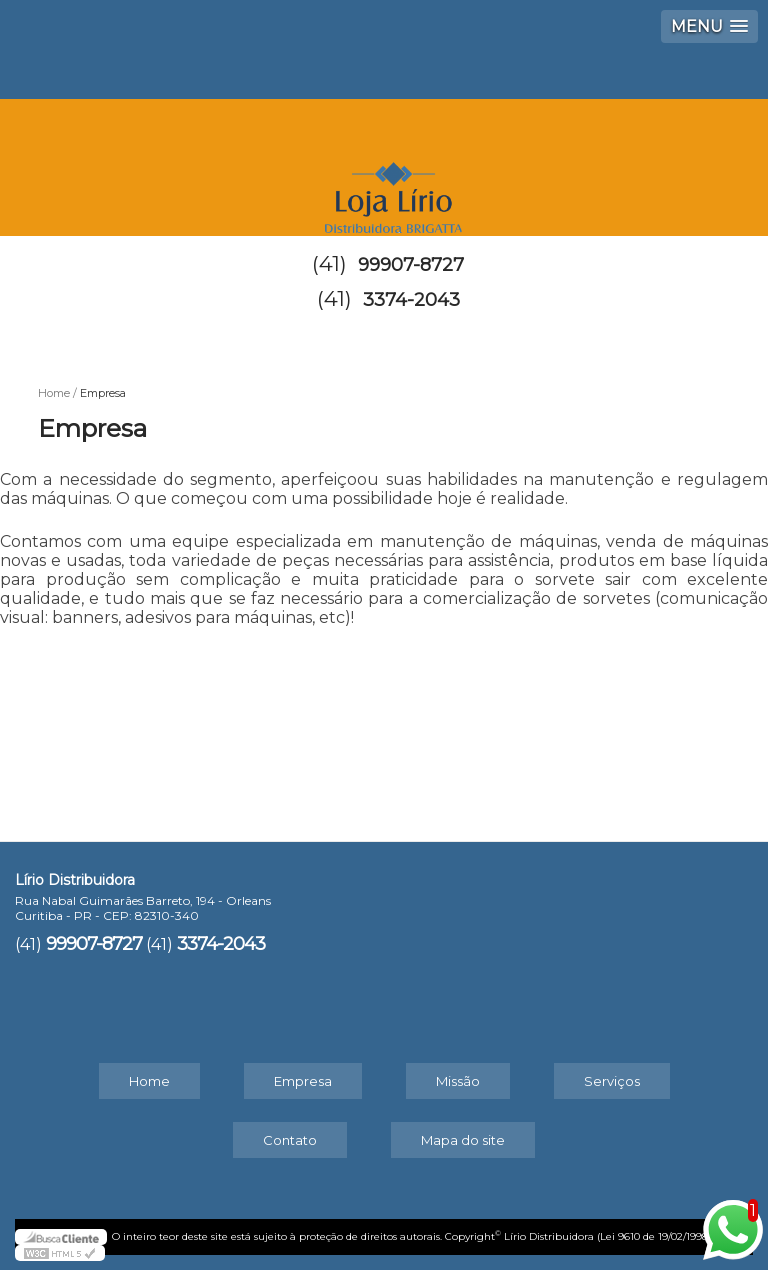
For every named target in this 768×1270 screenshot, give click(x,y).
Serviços (612, 1081)
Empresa (303, 1081)
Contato (290, 1140)
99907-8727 (411, 265)
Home (149, 1081)
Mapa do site (463, 1140)
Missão (458, 1081)
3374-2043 (411, 300)
